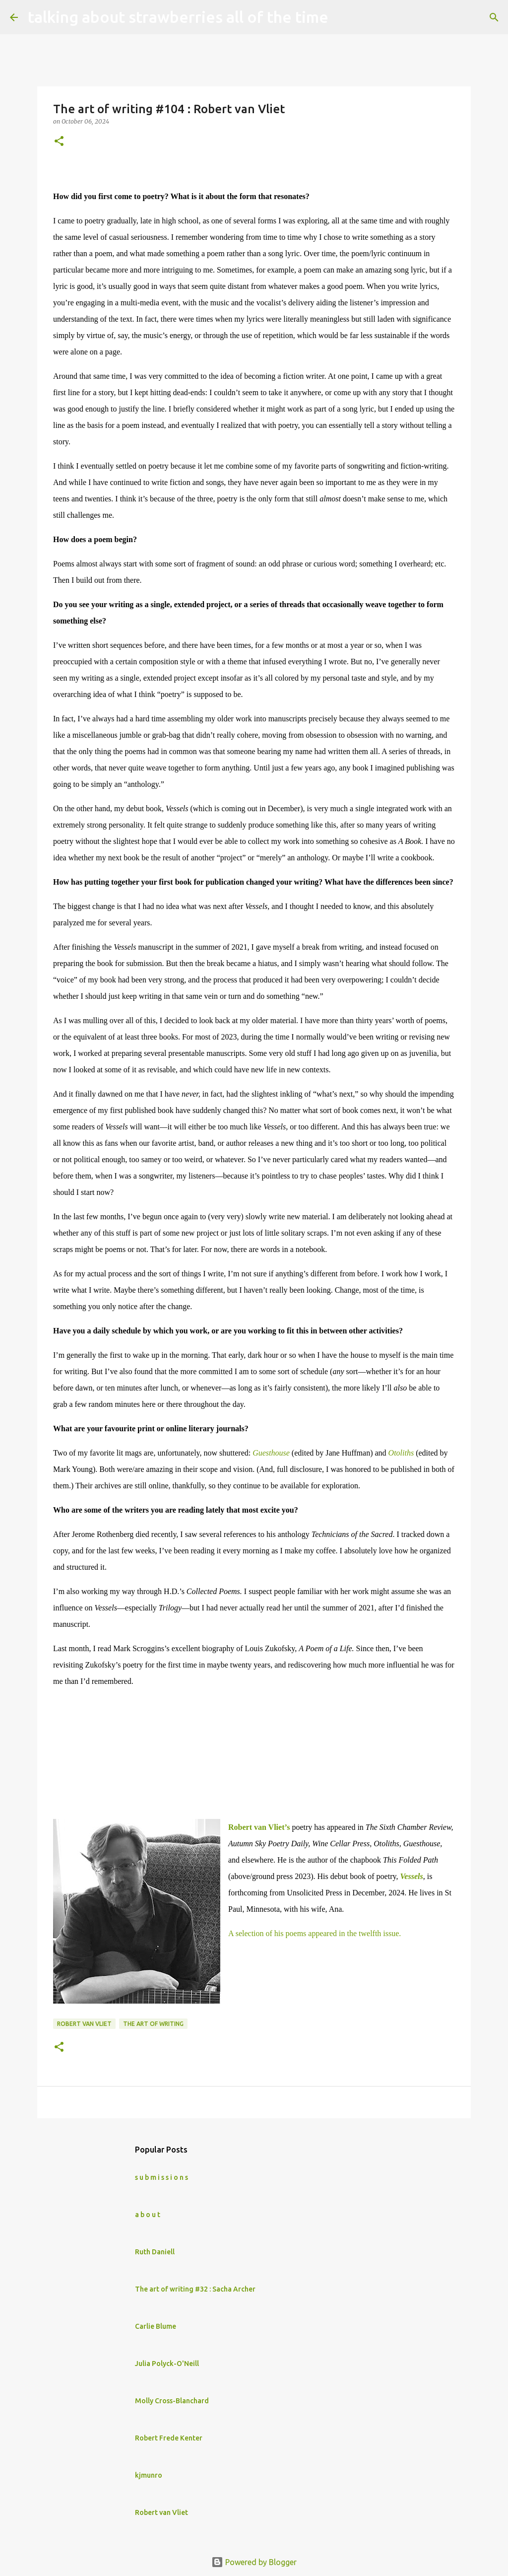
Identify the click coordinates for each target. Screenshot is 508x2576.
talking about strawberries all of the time (178, 17)
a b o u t (147, 2215)
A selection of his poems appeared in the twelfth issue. (314, 1933)
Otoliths (401, 1453)
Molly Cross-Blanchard (172, 2401)
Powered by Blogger (254, 2562)
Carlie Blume (155, 2326)
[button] (59, 141)
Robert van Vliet (84, 2023)
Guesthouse (271, 1453)
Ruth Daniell (155, 2252)
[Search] (342, 17)
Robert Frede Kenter (168, 2438)
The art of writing (153, 2023)
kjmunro (148, 2475)
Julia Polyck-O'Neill (167, 2363)
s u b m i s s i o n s (161, 2177)
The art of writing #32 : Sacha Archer (195, 2289)
